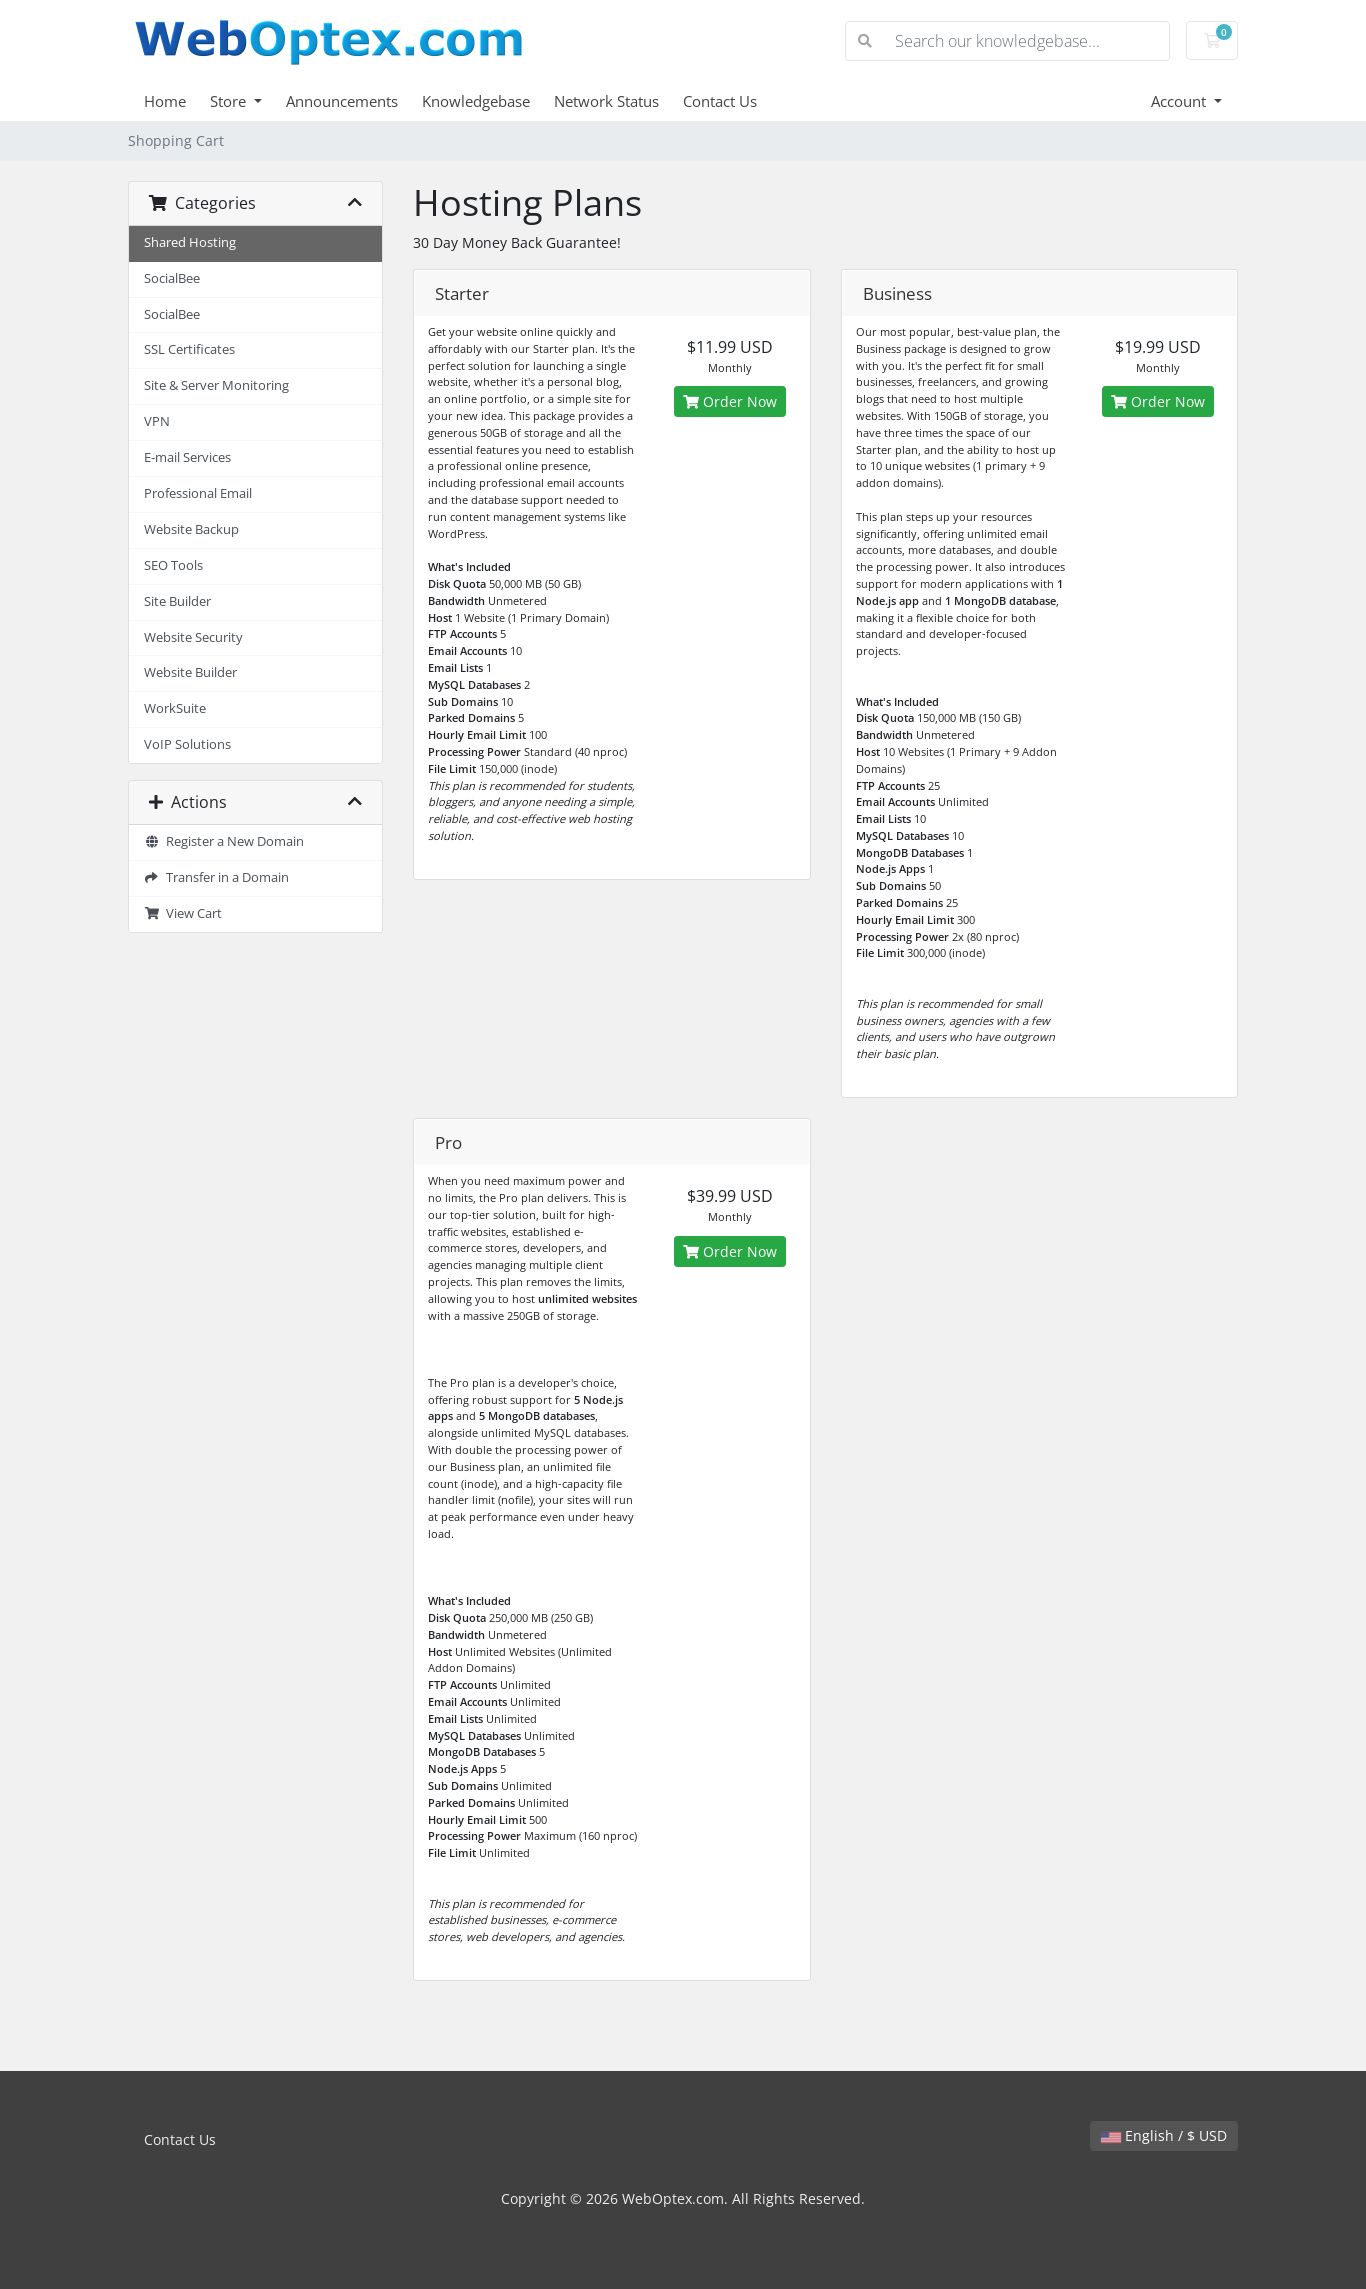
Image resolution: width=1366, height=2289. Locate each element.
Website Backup (191, 529)
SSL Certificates (189, 349)
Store (230, 101)
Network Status (606, 101)
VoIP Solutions (187, 744)
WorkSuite (175, 708)
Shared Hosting (190, 242)
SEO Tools (173, 565)
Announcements (342, 101)
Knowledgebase (476, 101)
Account (1180, 101)
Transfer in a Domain (216, 877)
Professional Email (198, 493)
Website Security (193, 637)
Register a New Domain (224, 841)
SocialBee (172, 278)
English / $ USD (1164, 2135)
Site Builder (177, 601)
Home (165, 101)
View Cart (183, 913)
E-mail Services (187, 457)
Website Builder (190, 672)
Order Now (730, 401)
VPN (157, 421)
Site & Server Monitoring (216, 385)
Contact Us (720, 101)
